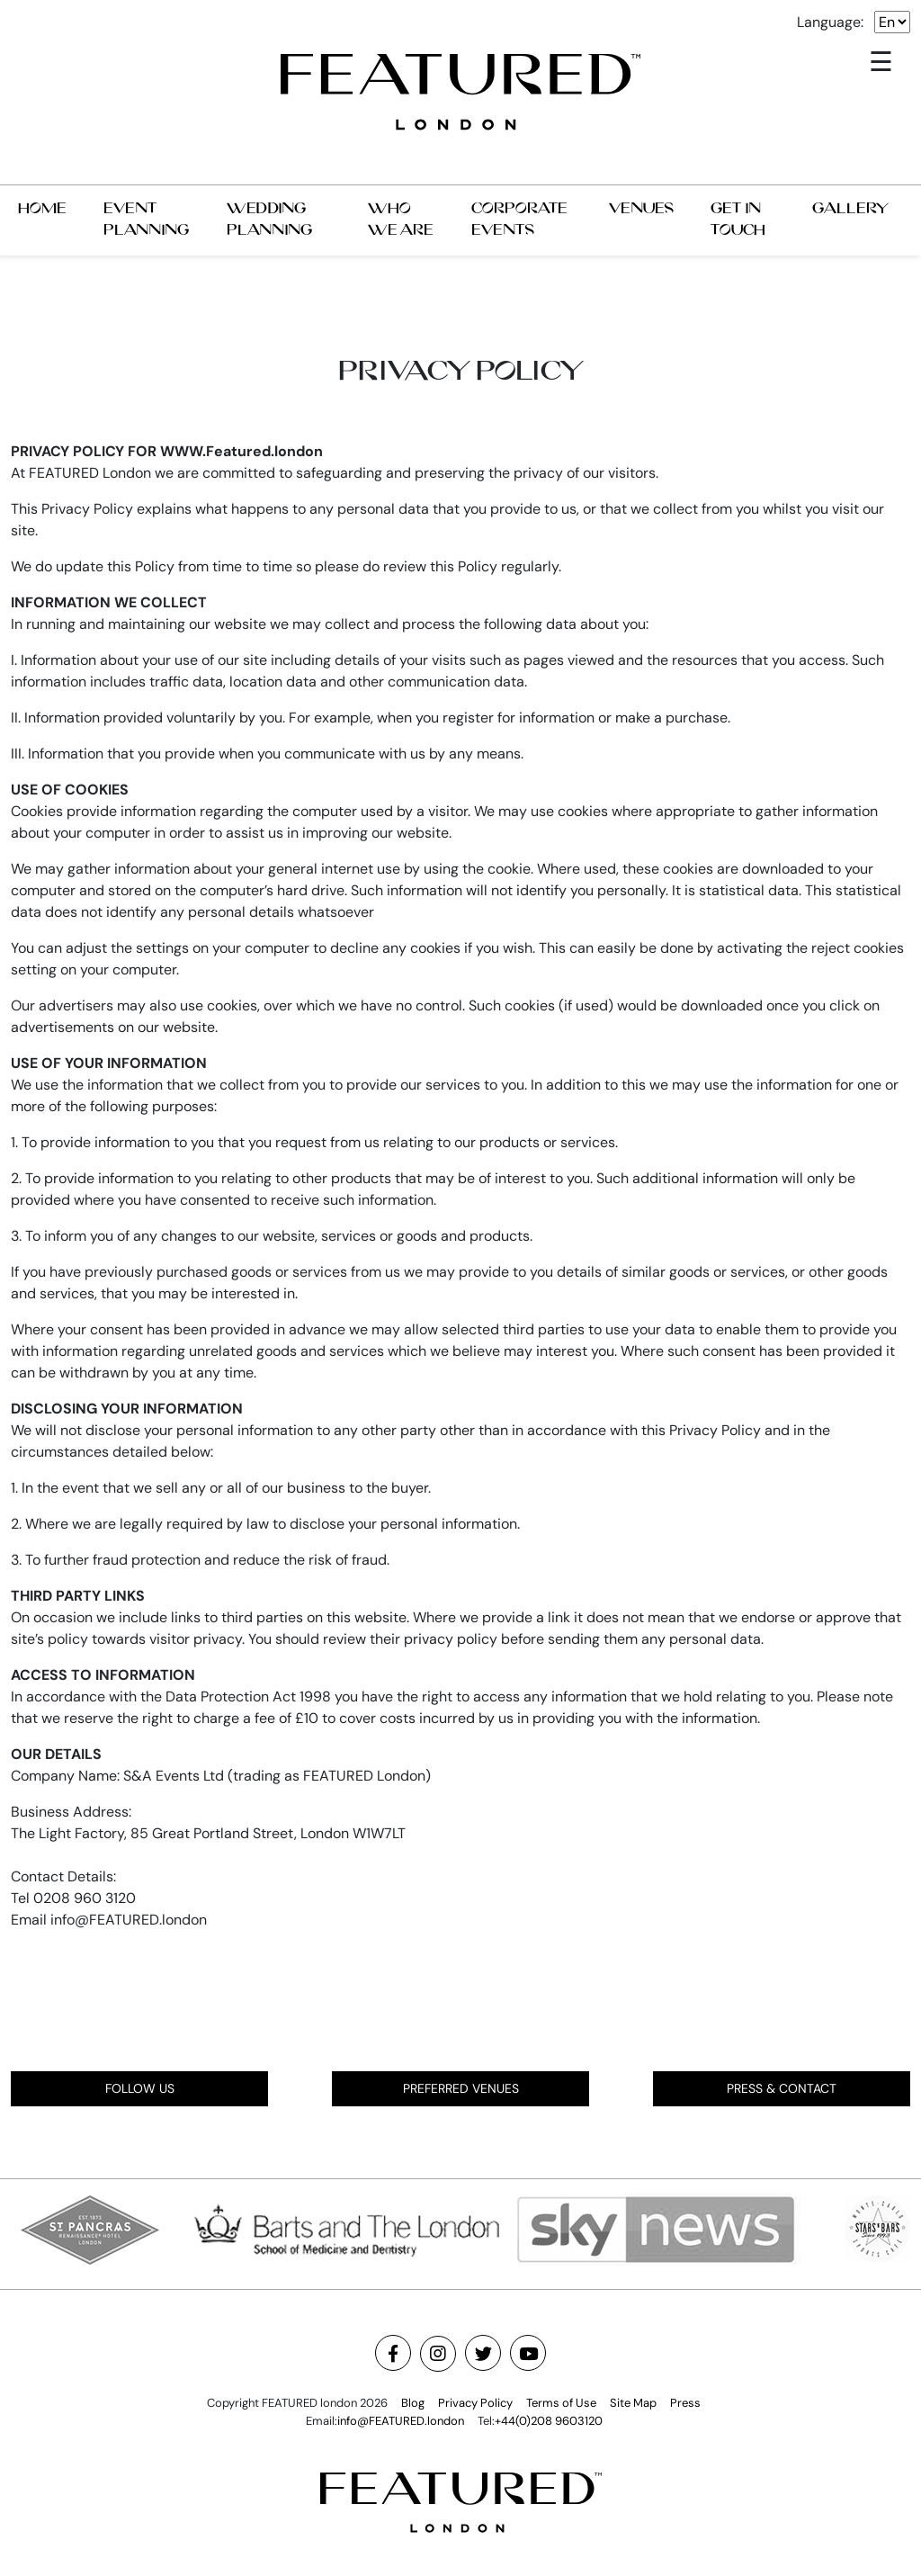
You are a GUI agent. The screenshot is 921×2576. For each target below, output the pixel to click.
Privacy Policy (475, 2402)
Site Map (633, 2402)
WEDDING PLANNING (269, 219)
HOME (42, 208)
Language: (830, 22)
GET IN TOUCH (738, 219)
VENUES (641, 208)
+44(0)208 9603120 (549, 2420)
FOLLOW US (139, 2088)
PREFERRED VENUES (461, 2088)
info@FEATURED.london (400, 2420)
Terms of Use (561, 2402)
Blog (413, 2402)
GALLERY (850, 208)
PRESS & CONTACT (781, 2088)
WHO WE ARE (401, 219)
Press (685, 2402)
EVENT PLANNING (146, 219)
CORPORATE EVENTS (519, 219)
